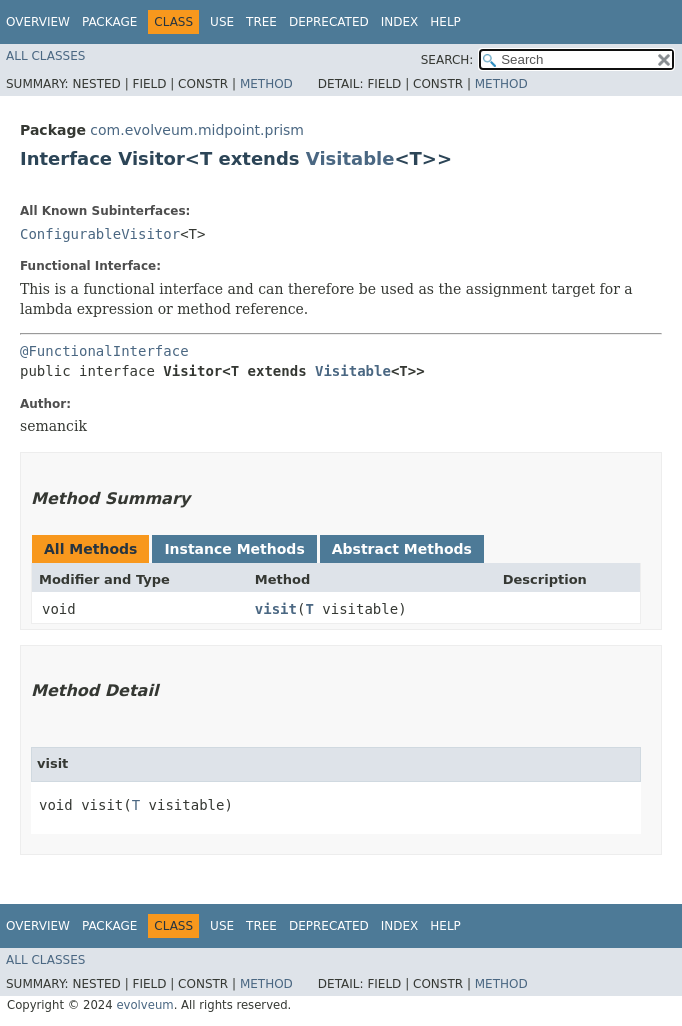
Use (222, 22)
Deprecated (329, 22)
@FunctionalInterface (104, 351)
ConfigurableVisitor (100, 234)
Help (445, 22)
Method (266, 84)
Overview (38, 22)
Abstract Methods (402, 549)
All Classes (45, 56)
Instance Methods (234, 549)
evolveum (144, 1005)
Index (400, 22)
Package (109, 22)
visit (276, 609)
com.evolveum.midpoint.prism (197, 130)
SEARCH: (447, 60)
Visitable (350, 158)
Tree (261, 22)
